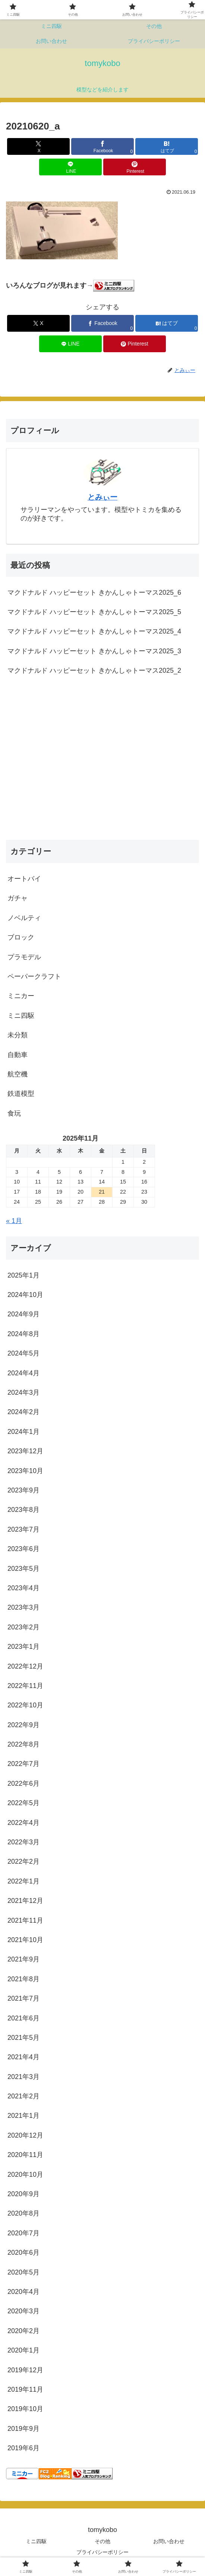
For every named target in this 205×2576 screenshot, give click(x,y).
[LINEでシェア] (70, 167)
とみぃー (102, 497)
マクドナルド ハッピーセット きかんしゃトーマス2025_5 (94, 612)
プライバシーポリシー (102, 2552)
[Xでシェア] (38, 146)
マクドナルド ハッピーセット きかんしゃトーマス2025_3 (94, 651)
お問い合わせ (168, 2541)
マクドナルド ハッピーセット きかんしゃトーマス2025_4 (94, 631)
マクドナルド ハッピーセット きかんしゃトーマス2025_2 (94, 670)
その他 (102, 2541)
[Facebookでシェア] (102, 146)
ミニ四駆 (36, 2541)
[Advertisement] (102, 766)
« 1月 (14, 1221)
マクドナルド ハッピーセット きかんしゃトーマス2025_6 (94, 592)
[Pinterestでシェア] (134, 167)
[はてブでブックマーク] (166, 146)
